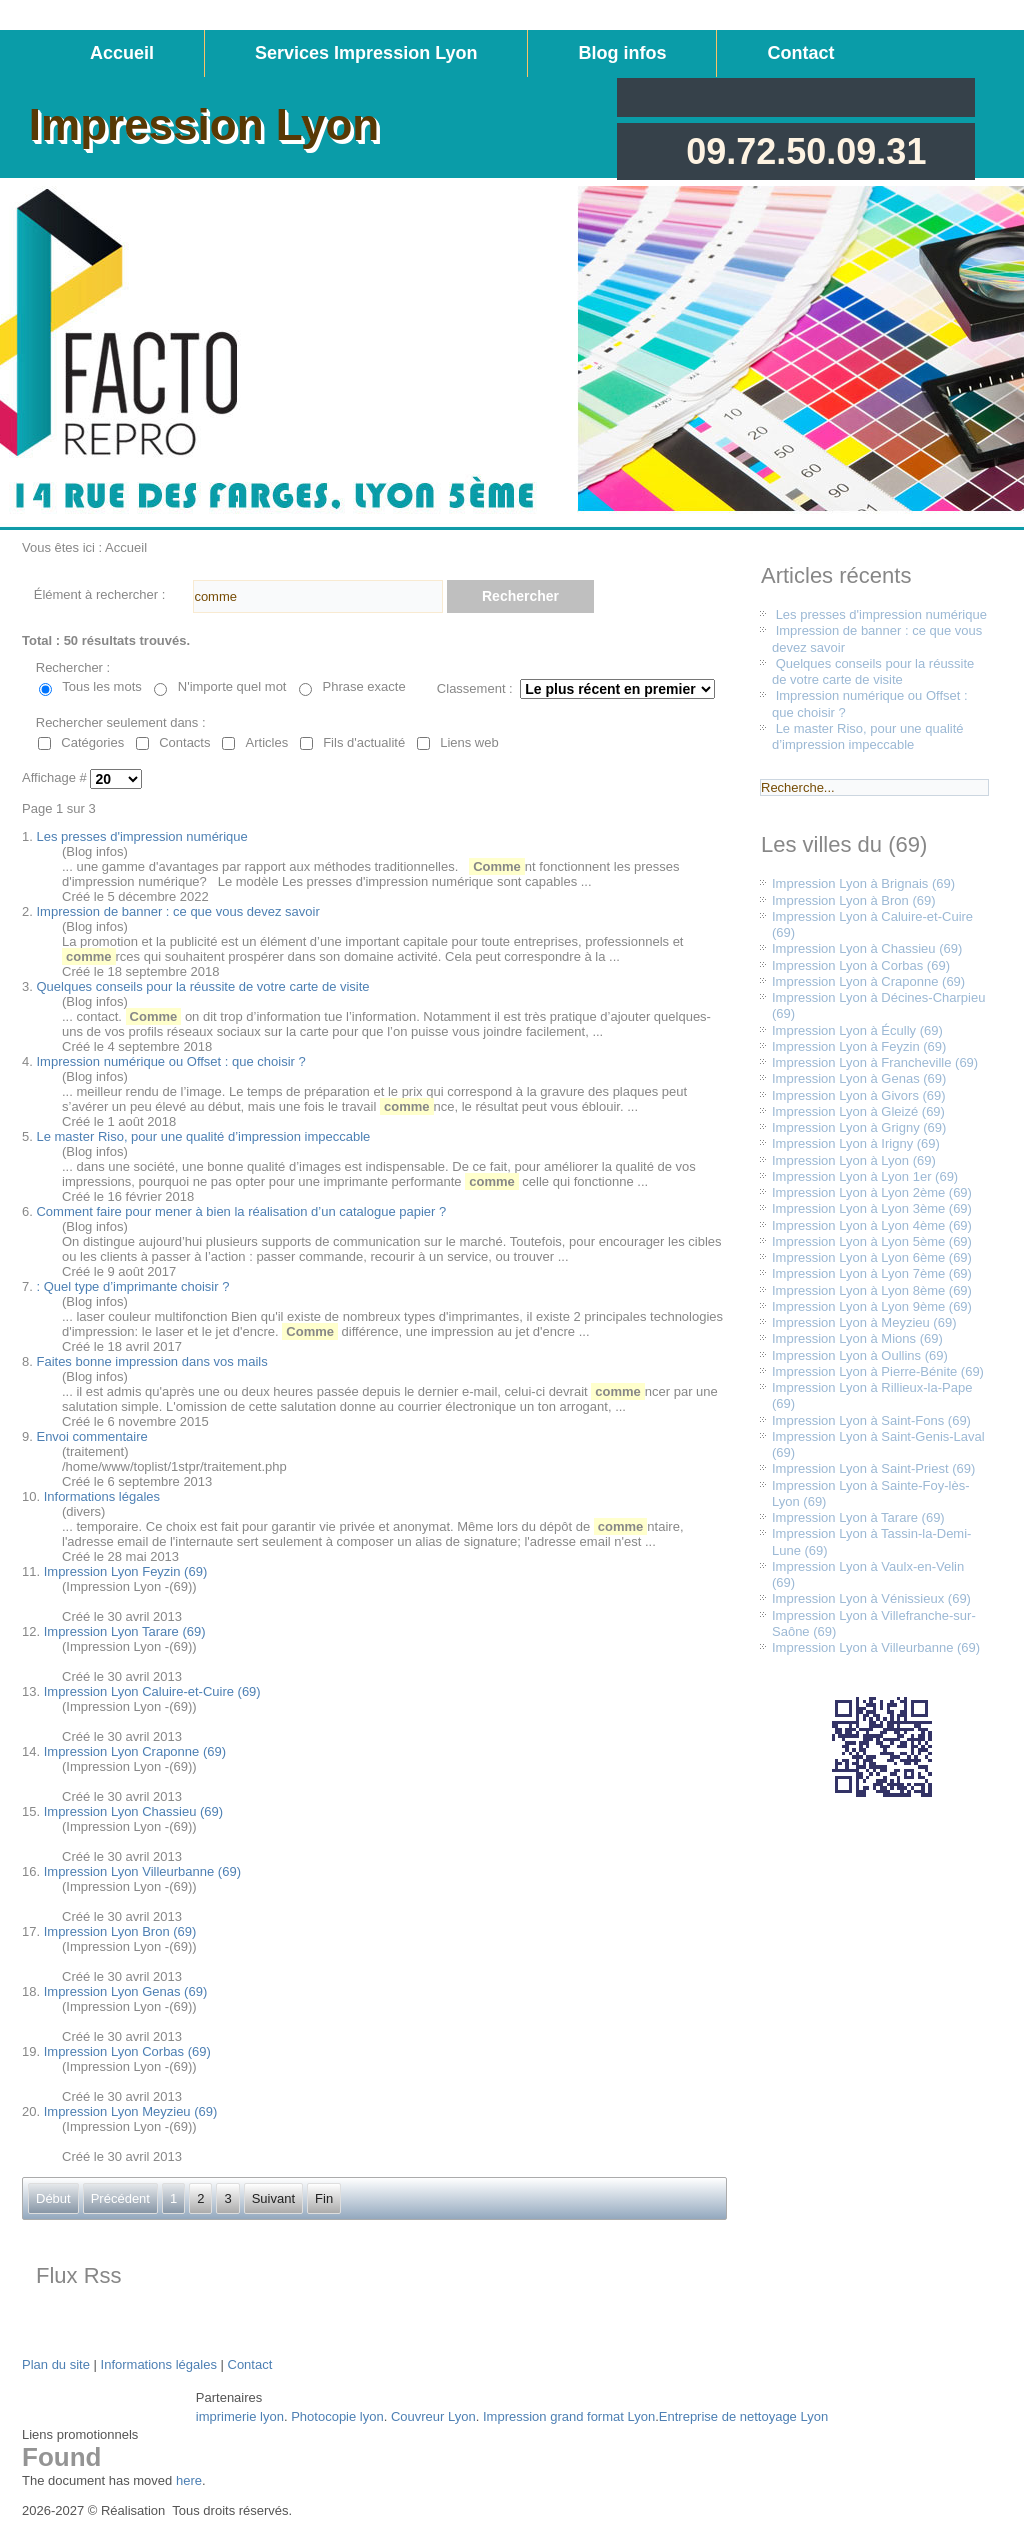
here (189, 2480)
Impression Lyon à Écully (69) (857, 1030)
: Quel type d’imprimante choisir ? (132, 1286)
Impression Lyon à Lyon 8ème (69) (872, 1290)
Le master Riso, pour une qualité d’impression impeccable (203, 1136)
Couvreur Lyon (433, 2416)
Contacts (184, 742)
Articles (267, 742)
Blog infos (622, 53)
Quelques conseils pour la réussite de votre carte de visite (202, 986)
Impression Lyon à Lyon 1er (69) (865, 1176)
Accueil (122, 53)
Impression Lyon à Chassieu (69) (867, 948)
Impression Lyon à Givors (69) (859, 1095)
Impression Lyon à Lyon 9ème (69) (872, 1306)
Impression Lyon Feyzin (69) (126, 1571)
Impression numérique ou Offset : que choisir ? (170, 1061)
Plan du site (56, 2364)
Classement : (475, 688)
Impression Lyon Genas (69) (126, 1991)
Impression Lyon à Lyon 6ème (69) (872, 1257)
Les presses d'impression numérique (141, 836)
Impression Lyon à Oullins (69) (860, 1355)
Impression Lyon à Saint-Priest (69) (873, 1468)
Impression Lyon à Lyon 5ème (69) (872, 1241)
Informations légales (102, 1496)
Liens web (469, 742)
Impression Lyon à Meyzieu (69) (864, 1322)
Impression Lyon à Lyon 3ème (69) (872, 1208)
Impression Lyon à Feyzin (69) (859, 1046)
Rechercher (520, 596)
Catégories (92, 742)
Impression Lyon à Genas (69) (859, 1078)
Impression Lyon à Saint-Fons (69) (871, 1420)
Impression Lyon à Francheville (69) (875, 1062)
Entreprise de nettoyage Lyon (743, 2416)
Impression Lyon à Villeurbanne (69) (876, 1647)
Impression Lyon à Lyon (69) (854, 1160)
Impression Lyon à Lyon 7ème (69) (872, 1273)
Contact (800, 53)
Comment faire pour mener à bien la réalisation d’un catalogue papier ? (241, 1211)
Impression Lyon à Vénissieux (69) (871, 1598)
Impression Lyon (204, 124)
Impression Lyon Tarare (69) (125, 1631)
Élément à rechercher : (100, 594)
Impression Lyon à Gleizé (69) (858, 1111)
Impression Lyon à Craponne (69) (868, 981)
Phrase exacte (364, 686)
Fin (324, 2198)
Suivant (273, 2198)
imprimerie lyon (240, 2416)
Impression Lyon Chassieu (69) (133, 1811)
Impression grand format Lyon (569, 2416)
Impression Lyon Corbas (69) (127, 2051)
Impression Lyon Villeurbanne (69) (142, 1871)
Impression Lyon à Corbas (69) (861, 965)
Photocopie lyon (337, 2416)
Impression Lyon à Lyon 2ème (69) (872, 1192)
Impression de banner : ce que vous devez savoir (177, 911)
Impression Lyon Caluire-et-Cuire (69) (152, 1691)
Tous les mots (101, 686)
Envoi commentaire (91, 1436)
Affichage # (56, 778)
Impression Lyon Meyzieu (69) (131, 2111)
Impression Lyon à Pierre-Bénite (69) (878, 1371)
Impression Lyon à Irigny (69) (856, 1143)
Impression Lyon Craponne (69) (135, 1751)
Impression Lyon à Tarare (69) (858, 1517)
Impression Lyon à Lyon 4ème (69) (872, 1225)
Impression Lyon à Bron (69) (854, 900)
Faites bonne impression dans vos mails (151, 1361)
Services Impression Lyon (366, 53)
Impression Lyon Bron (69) (120, 1931)
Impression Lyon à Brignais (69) (863, 883)
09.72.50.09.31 (806, 151)
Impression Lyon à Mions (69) (857, 1338)
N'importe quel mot (232, 686)
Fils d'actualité (364, 742)
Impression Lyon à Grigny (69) (859, 1127)
